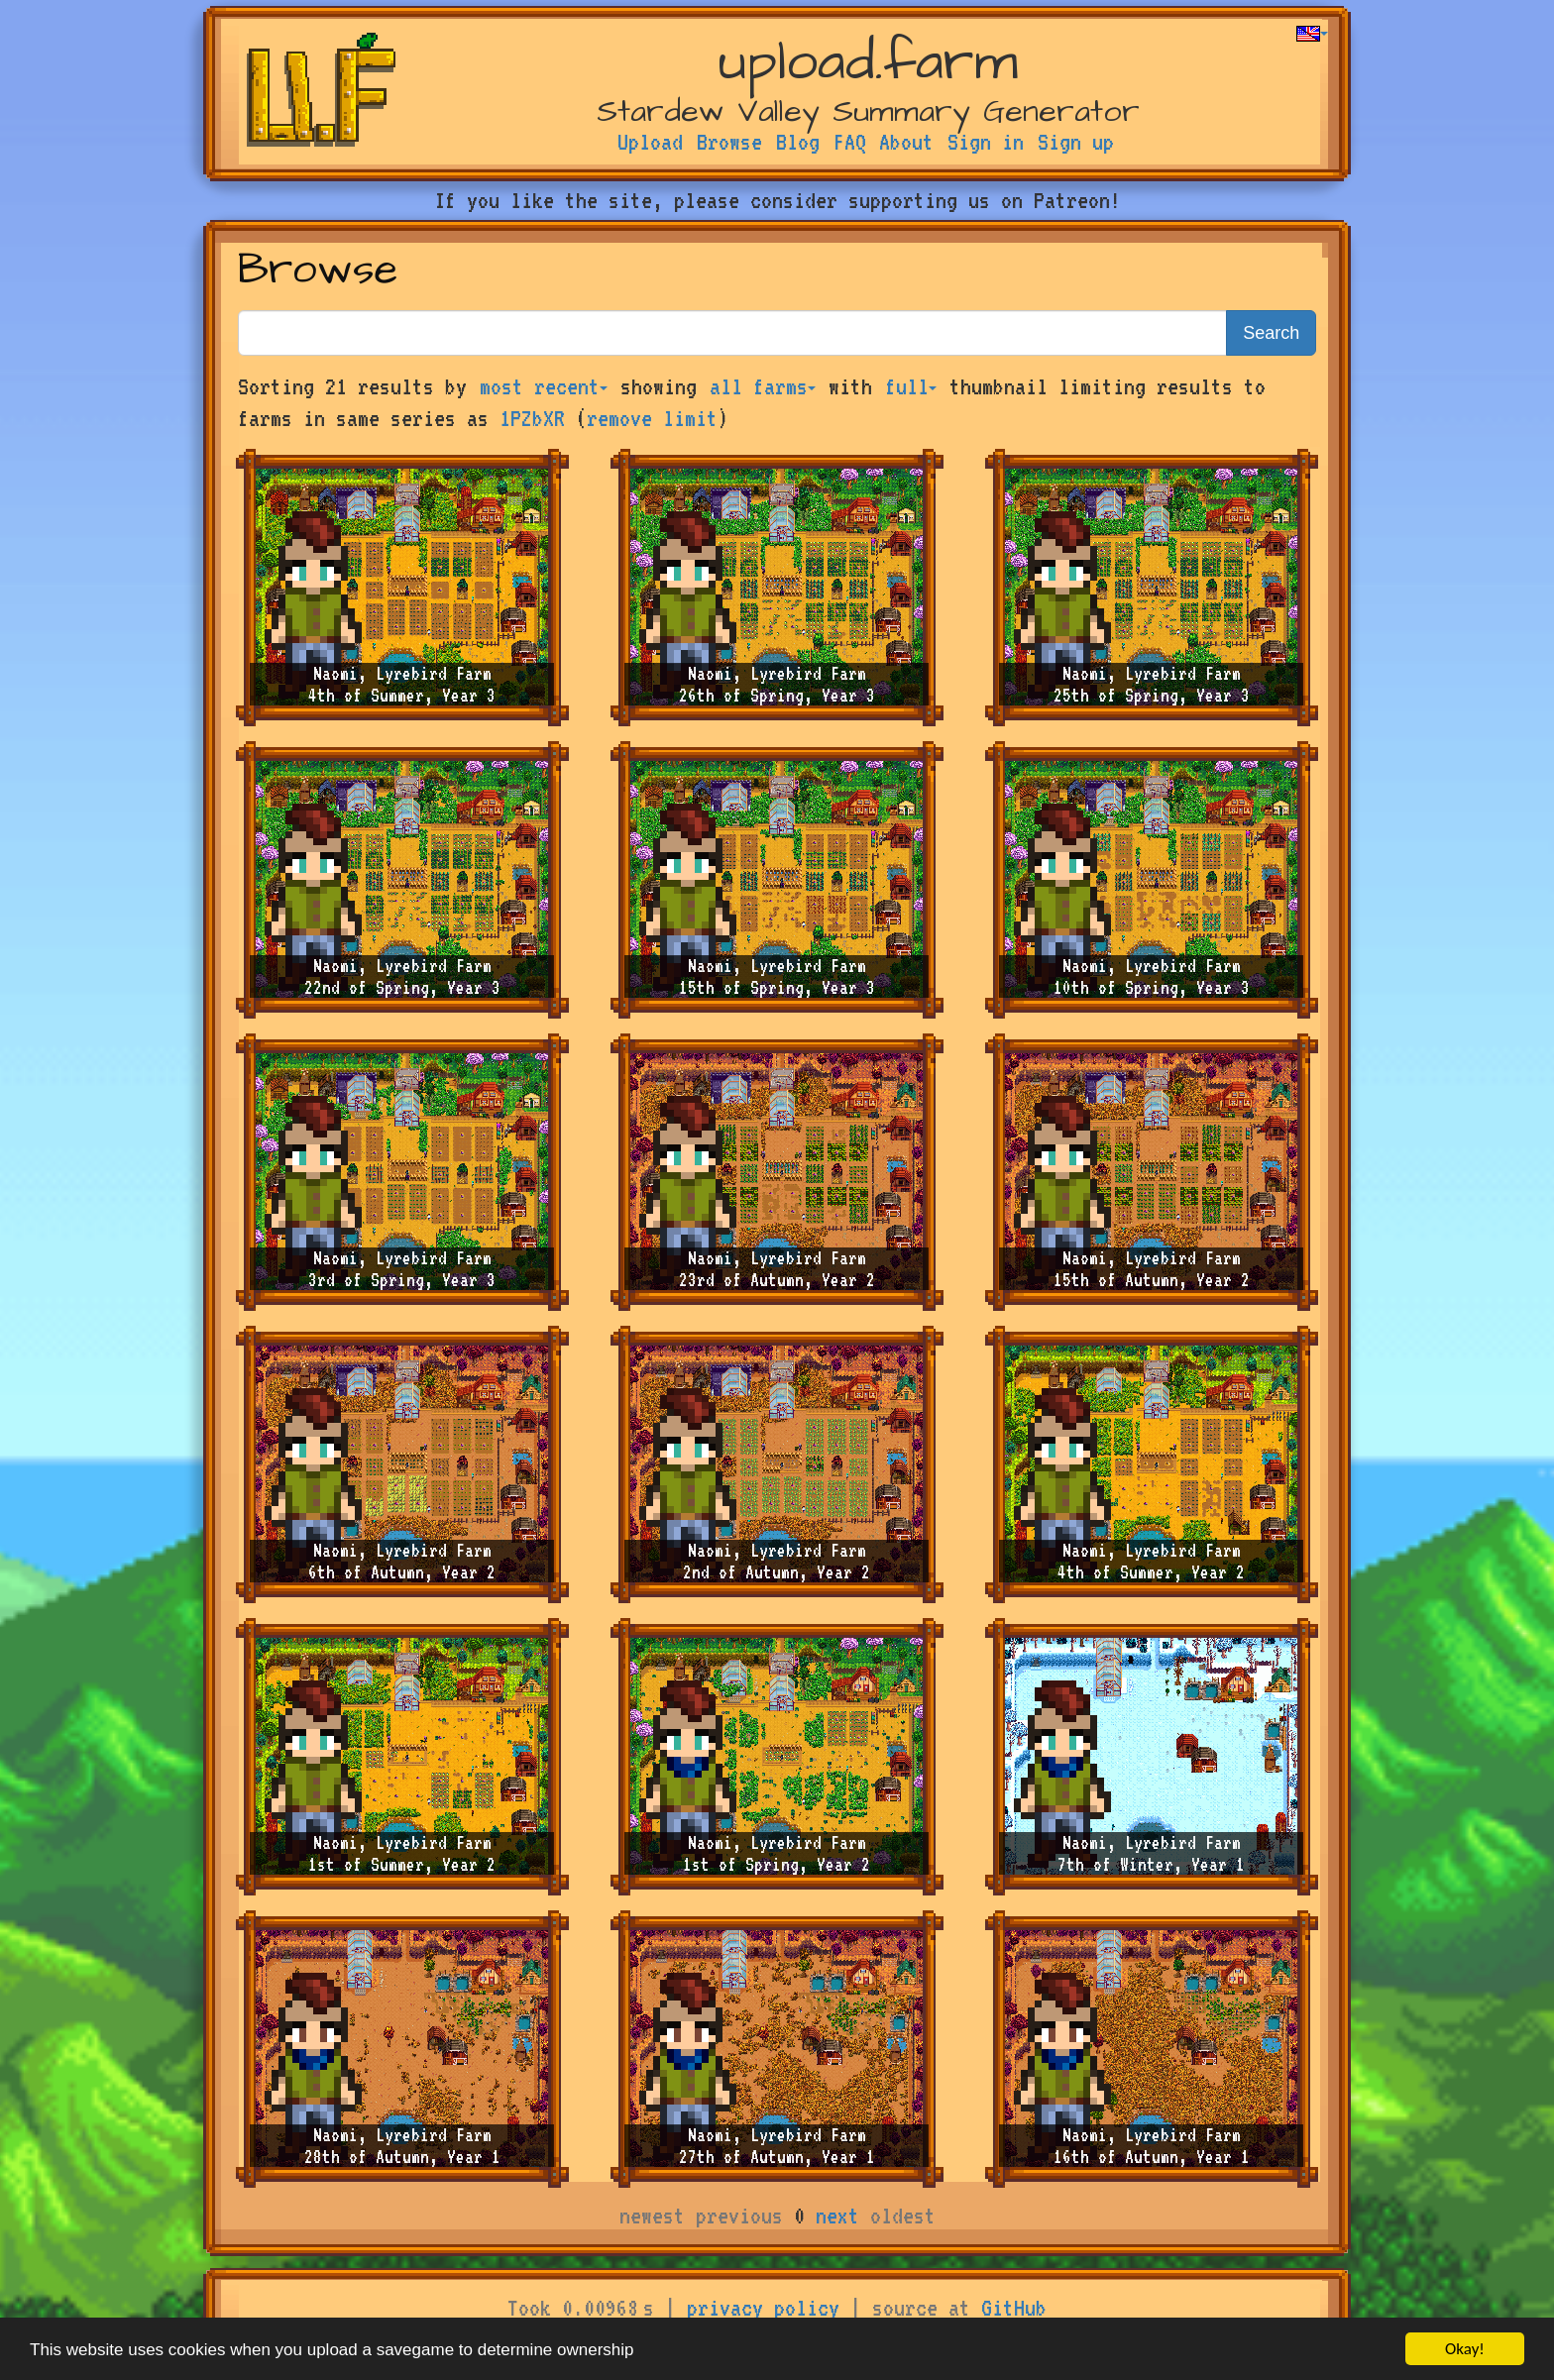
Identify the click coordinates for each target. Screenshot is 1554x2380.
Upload (650, 142)
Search (1271, 333)
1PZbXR (532, 418)
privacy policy (763, 2308)
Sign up (1076, 142)
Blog (798, 142)
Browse (729, 142)
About (906, 142)
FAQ (849, 142)
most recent (544, 386)
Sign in (985, 142)
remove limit (652, 418)
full (911, 386)
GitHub (1014, 2308)
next (837, 2215)
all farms (763, 386)
